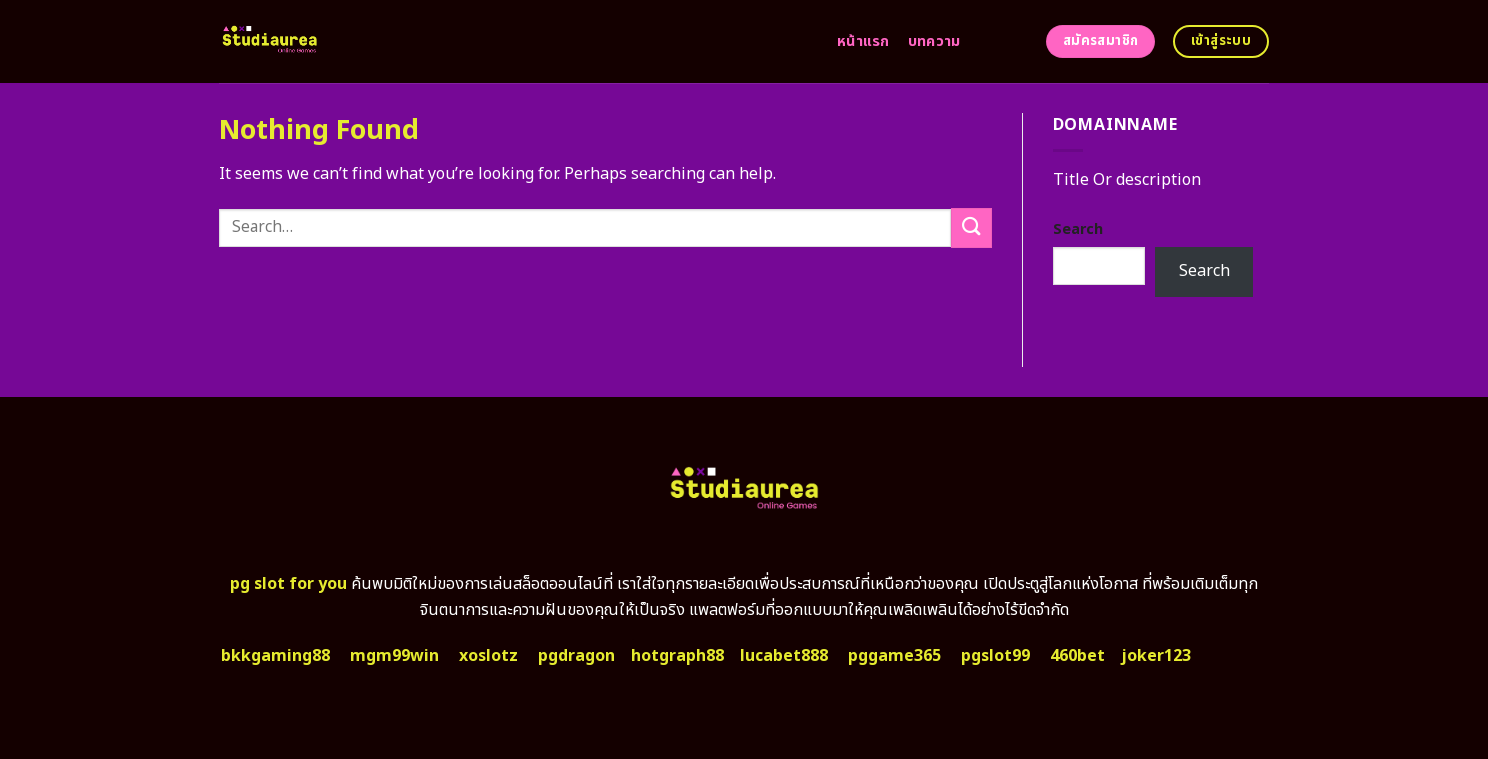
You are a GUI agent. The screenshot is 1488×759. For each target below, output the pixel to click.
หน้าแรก (863, 41)
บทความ (934, 41)
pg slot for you (288, 584)
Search (1078, 229)
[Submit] (971, 227)
